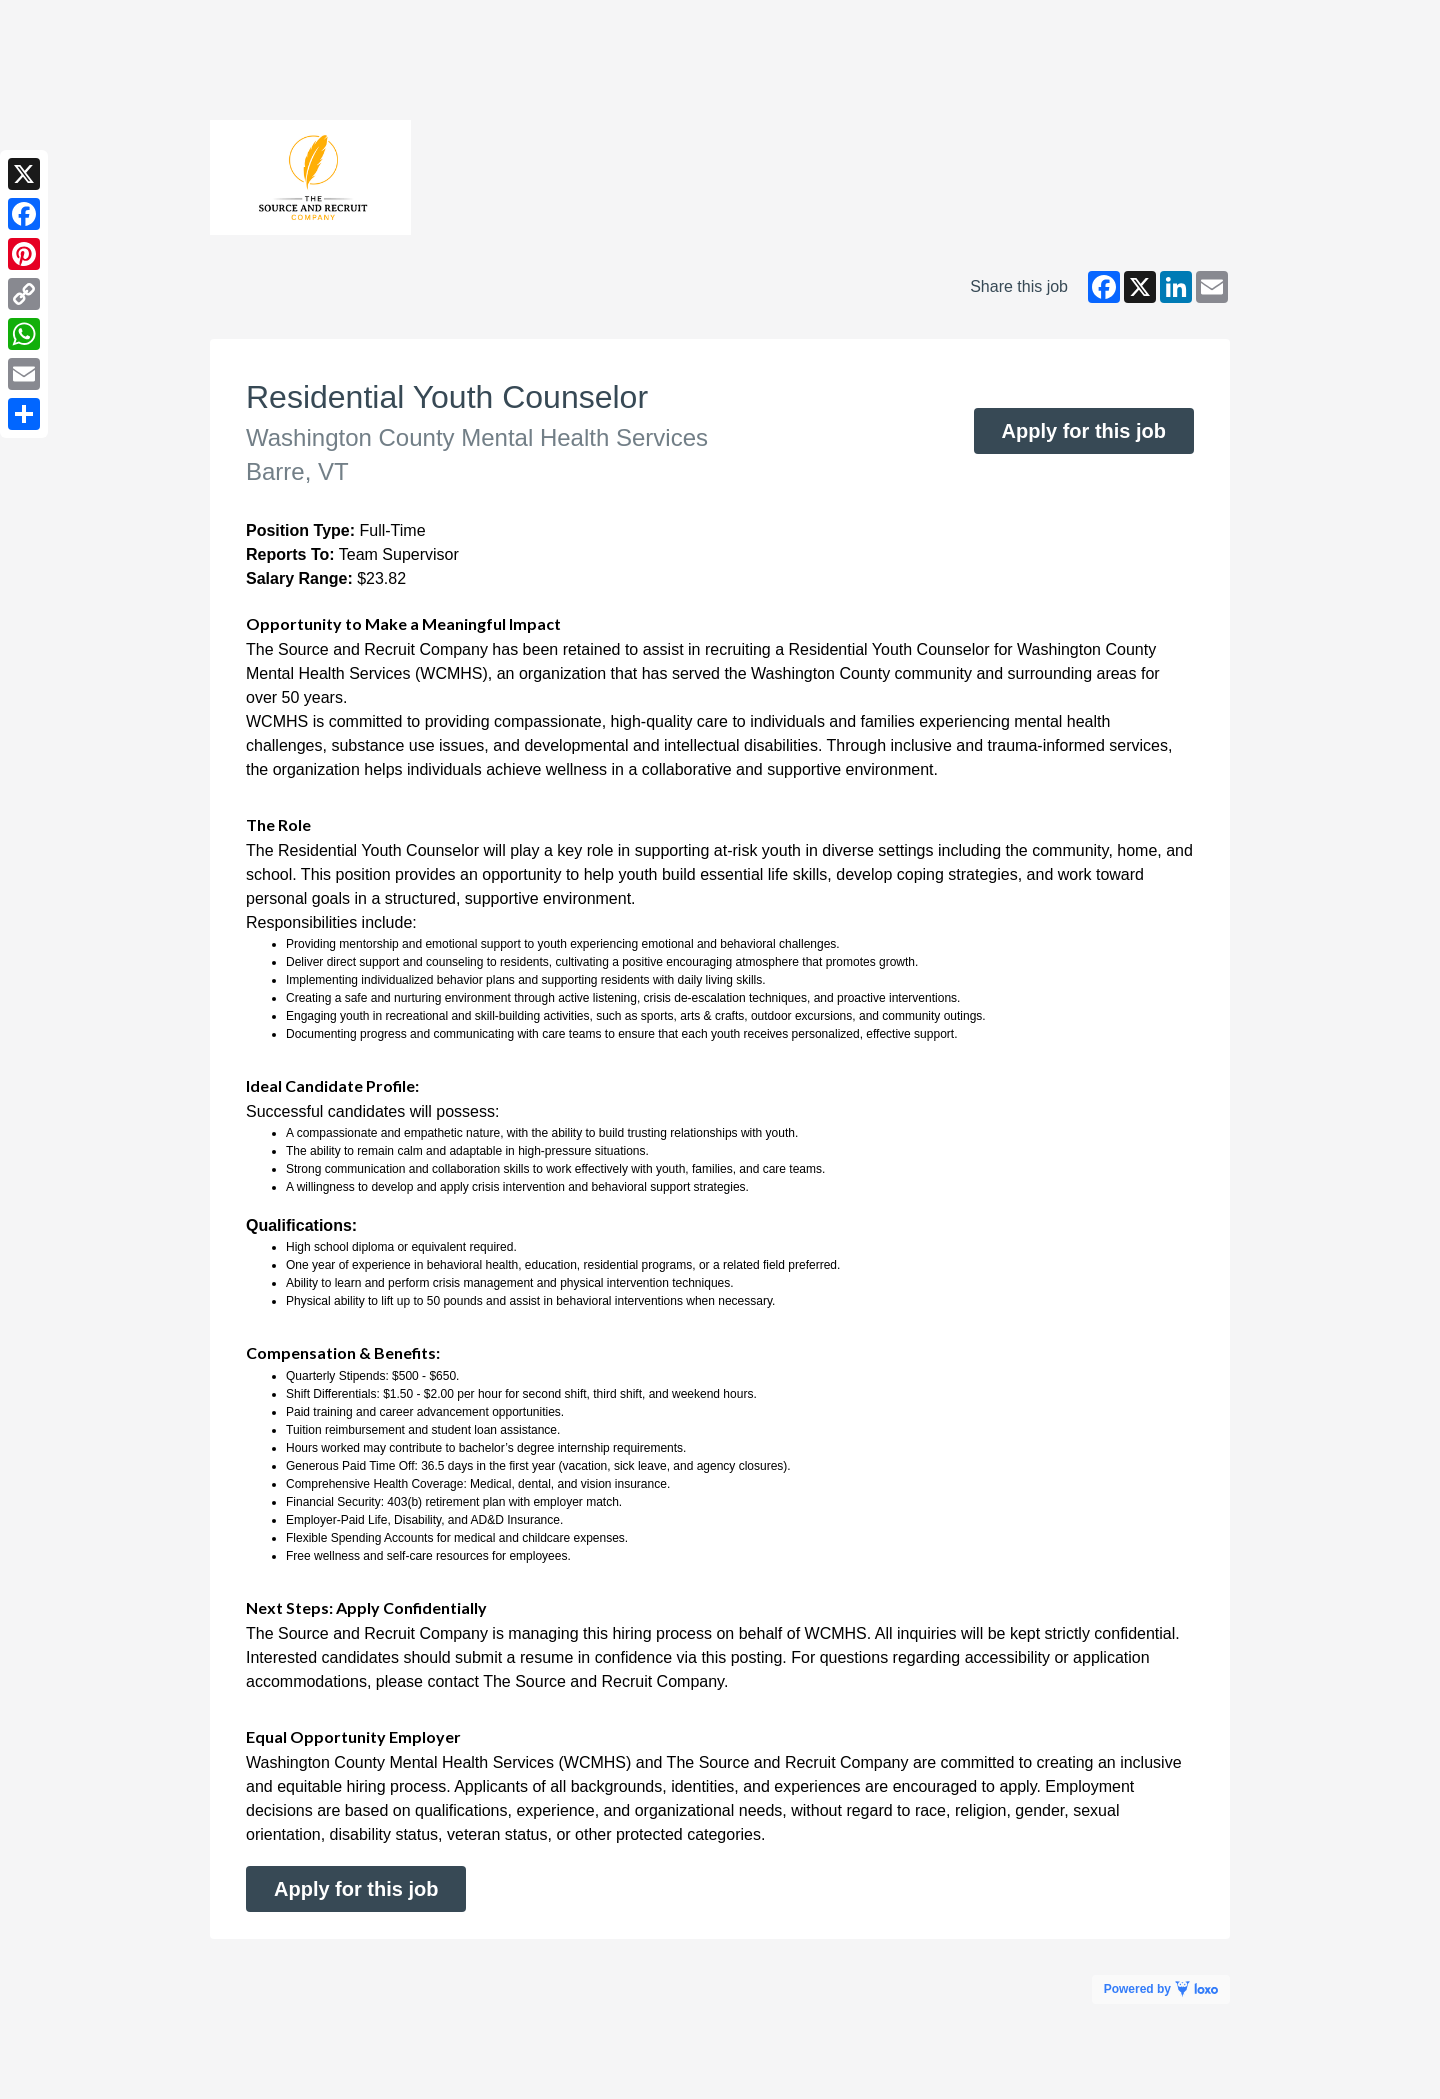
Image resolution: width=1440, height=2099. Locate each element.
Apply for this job (1084, 431)
